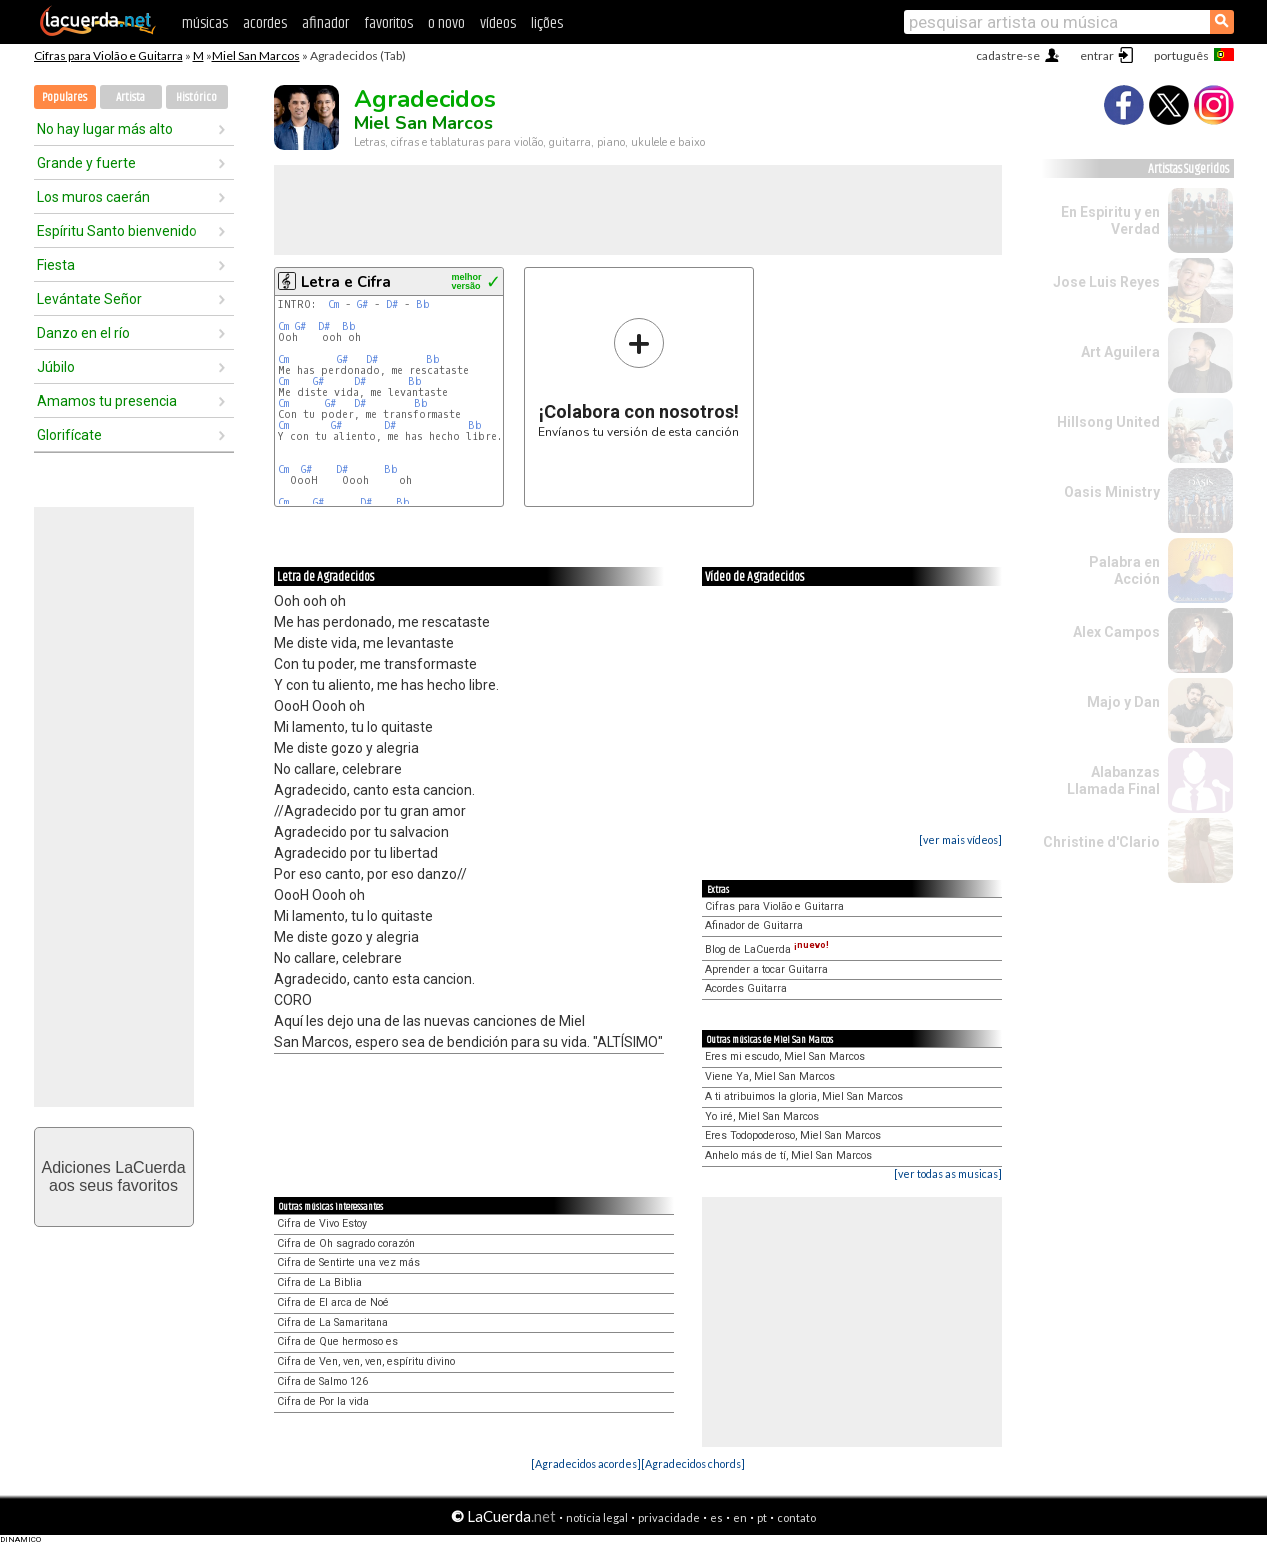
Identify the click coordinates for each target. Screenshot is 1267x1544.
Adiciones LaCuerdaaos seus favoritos (113, 1176)
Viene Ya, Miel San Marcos (770, 1076)
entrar (1097, 55)
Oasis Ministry (1112, 492)
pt (762, 1517)
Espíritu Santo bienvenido (117, 231)
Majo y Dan (1123, 702)
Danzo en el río (83, 333)
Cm (333, 304)
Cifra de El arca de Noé (333, 1302)
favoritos (388, 23)
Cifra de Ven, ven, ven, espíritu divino (366, 1361)
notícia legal (597, 1517)
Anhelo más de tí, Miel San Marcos (788, 1155)
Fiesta (56, 265)
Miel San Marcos (256, 55)
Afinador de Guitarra (754, 925)
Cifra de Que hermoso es (337, 1341)
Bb (423, 304)
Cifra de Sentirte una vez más (348, 1262)
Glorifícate (69, 435)
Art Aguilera (1120, 352)
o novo (446, 23)
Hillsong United (1108, 422)
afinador (325, 23)
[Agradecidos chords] (693, 1463)
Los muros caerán (93, 197)
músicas (205, 23)
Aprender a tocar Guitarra (766, 969)
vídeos (498, 23)
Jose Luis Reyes (1106, 282)
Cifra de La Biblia (319, 1282)
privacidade (669, 1517)
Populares (64, 97)
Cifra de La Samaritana (332, 1322)
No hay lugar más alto (105, 129)
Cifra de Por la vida (323, 1401)
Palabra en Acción (1124, 570)
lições (547, 23)
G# (362, 304)
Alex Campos (1116, 632)
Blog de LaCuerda (767, 949)
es (716, 1517)
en (740, 1517)
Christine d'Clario (1101, 842)
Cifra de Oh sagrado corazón (346, 1243)
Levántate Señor (89, 299)
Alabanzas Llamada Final (1113, 780)
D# (392, 304)
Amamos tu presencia (107, 401)
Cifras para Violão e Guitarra (108, 55)
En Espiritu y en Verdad (1110, 220)
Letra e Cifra (346, 282)
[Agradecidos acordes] (586, 1463)
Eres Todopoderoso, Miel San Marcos (793, 1135)
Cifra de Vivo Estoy (322, 1223)
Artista (130, 97)
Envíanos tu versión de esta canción (638, 377)
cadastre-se (1008, 55)
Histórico (196, 97)
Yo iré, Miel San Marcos (762, 1116)
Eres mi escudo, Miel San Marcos (785, 1056)
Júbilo (56, 367)
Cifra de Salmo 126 (322, 1381)
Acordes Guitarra (746, 988)
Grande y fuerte (86, 163)
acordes (265, 23)
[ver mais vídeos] (960, 839)
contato (796, 1517)
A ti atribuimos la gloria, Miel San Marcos (804, 1096)
